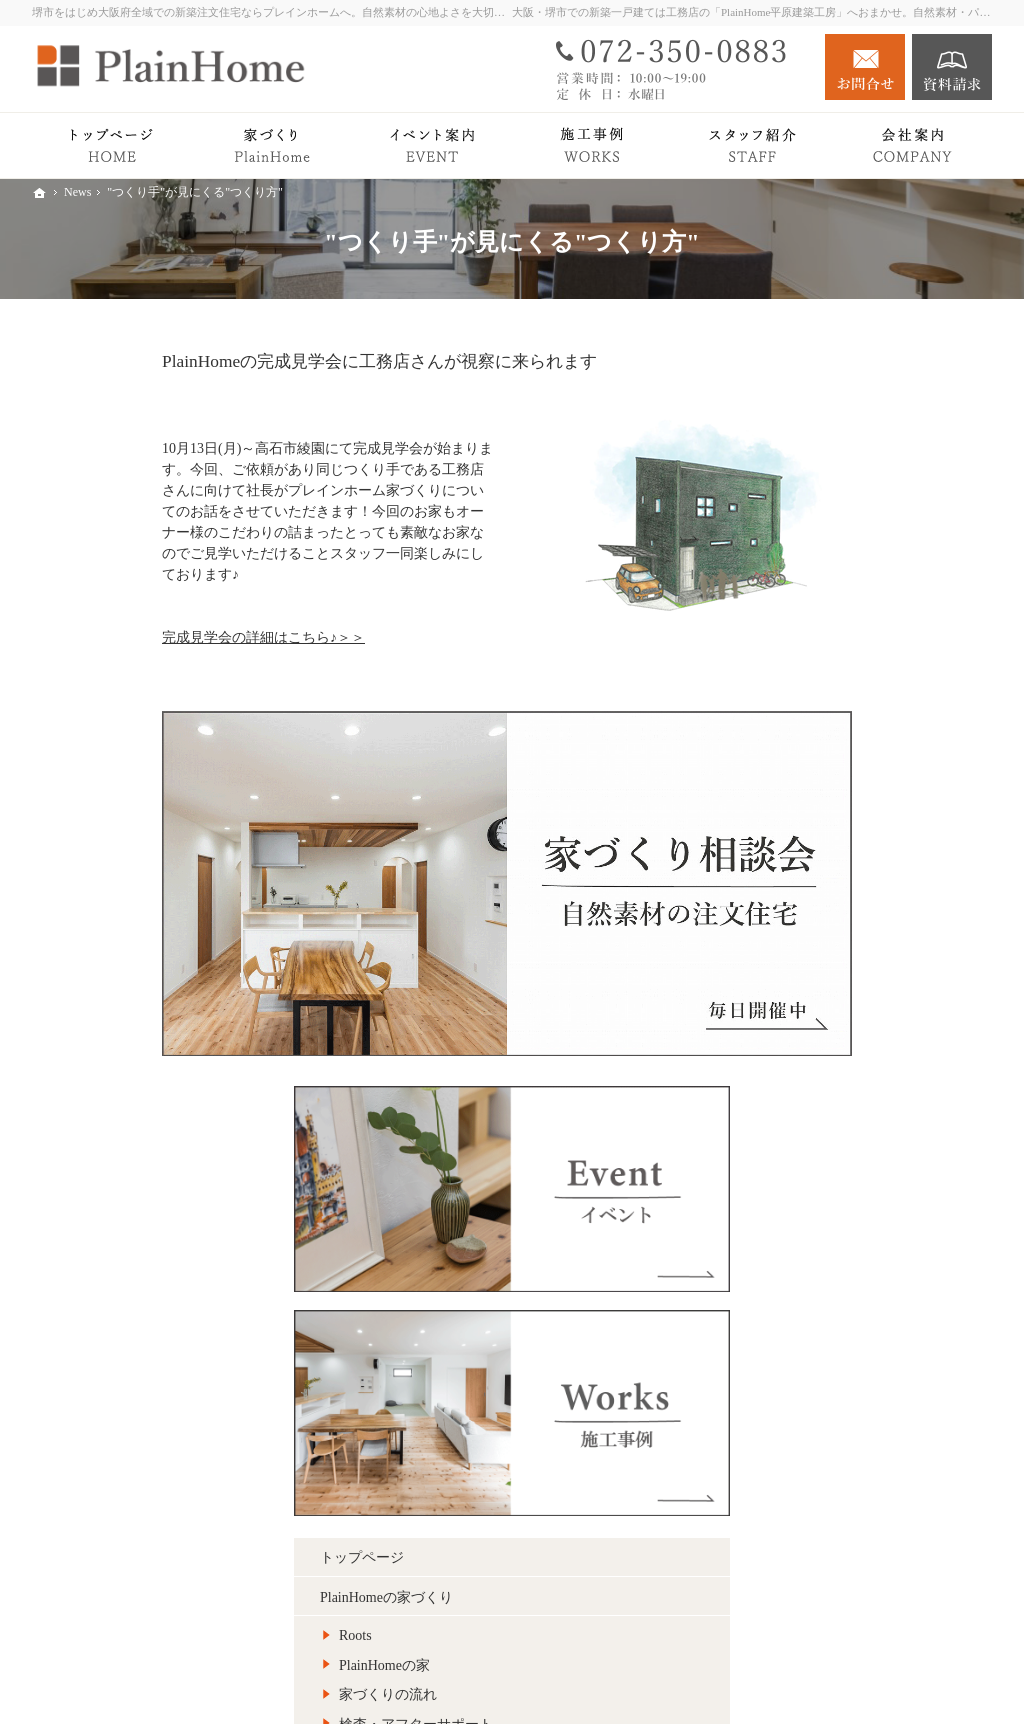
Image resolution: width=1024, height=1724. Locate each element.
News (794, 1133)
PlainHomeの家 (842, 718)
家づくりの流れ (846, 747)
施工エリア (832, 1271)
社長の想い (832, 1212)
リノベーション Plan (841, 1014)
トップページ (820, 610)
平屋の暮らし (820, 855)
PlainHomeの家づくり (844, 650)
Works (796, 895)
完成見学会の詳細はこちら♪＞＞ (133, 637)
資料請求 (952, 67)
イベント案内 (820, 1054)
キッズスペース (846, 1300)
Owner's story (817, 934)
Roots (813, 688)
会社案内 (806, 1173)
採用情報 (806, 1339)
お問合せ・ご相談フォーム (872, 1600)
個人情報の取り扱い (841, 1378)
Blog (791, 1094)
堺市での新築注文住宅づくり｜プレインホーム (758, 1677)
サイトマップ (820, 1418)
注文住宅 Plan (820, 974)
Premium (803, 815)
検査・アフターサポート (874, 777)
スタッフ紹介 (839, 1241)
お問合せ (865, 67)
